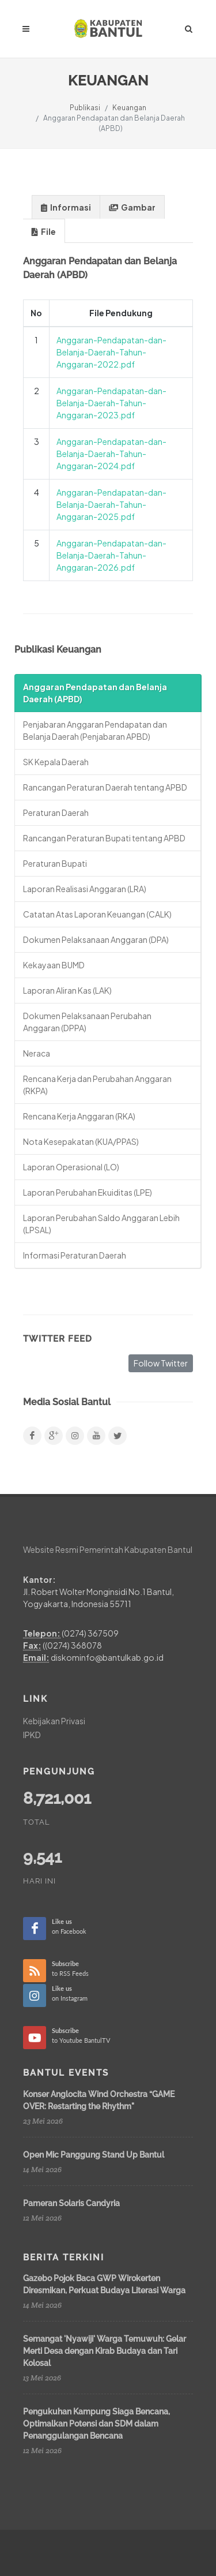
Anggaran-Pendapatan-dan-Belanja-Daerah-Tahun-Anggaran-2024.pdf (111, 453)
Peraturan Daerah (56, 812)
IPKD (32, 1734)
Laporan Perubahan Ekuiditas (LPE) (87, 1192)
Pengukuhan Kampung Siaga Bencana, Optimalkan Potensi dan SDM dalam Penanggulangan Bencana (96, 2423)
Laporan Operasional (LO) (71, 1167)
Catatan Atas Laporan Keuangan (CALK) (97, 914)
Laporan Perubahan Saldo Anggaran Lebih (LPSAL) (101, 1223)
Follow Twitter (161, 1363)
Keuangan (129, 107)
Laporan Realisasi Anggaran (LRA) (84, 888)
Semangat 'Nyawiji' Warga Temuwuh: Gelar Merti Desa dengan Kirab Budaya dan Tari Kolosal (104, 2351)
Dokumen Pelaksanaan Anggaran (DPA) (96, 939)
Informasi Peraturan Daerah (74, 1255)
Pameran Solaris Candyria (71, 2202)
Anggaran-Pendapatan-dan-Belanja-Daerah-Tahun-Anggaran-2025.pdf (111, 504)
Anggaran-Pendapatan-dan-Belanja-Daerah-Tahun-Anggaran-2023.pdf (111, 402)
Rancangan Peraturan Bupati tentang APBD (104, 838)
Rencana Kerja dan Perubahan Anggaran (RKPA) (97, 1084)
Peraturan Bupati (55, 863)
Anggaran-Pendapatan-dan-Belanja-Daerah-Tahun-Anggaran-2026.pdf (111, 555)
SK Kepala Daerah (56, 762)
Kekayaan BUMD (54, 965)
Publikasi (85, 107)
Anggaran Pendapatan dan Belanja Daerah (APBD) (95, 693)
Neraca (36, 1053)
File (44, 231)
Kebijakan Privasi (54, 1721)
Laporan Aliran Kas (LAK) (67, 990)
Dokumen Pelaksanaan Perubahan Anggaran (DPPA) (87, 1021)
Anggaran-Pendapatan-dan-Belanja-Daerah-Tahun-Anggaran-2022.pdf (111, 352)
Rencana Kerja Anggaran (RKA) (79, 1116)
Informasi (66, 207)
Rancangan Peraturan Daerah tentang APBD (105, 787)
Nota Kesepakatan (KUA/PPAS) (81, 1141)
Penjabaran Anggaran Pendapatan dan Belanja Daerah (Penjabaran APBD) (95, 730)
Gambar (132, 207)
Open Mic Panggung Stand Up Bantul (93, 2154)
